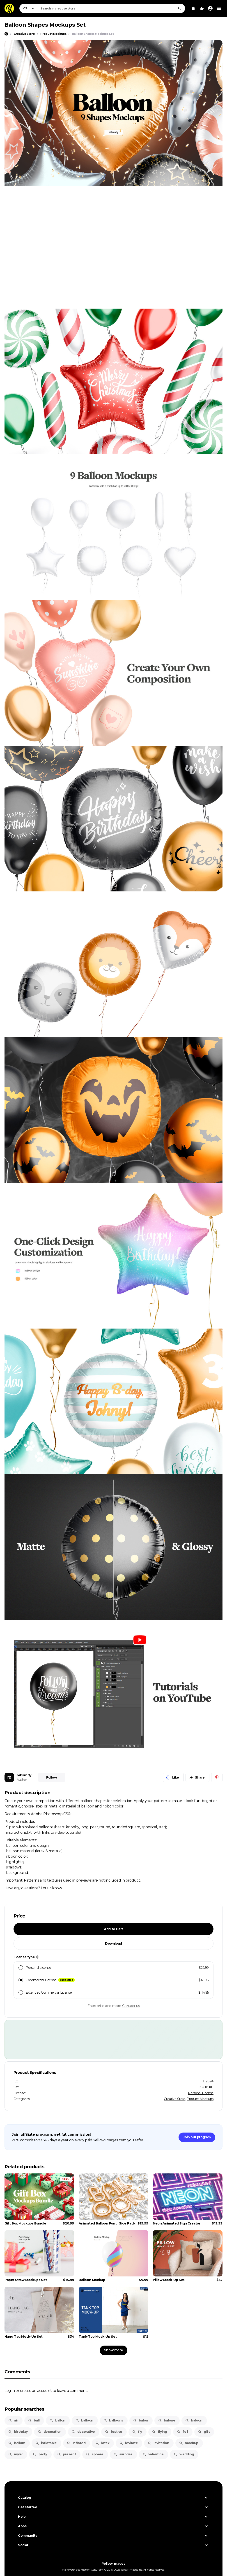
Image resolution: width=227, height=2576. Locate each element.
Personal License (200, 2093)
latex (102, 2443)
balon (140, 2420)
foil (182, 2432)
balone (166, 2420)
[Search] (179, 8)
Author (22, 1780)
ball (33, 2420)
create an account (36, 2390)
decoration (50, 2432)
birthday (18, 2432)
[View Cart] (193, 8)
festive (113, 2432)
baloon (193, 2420)
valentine (153, 2454)
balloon (84, 2420)
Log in (10, 2390)
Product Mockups (200, 2099)
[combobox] (111, 8)
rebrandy (24, 1775)
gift (204, 2432)
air (13, 2420)
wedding (184, 2454)
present (66, 2454)
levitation (158, 2443)
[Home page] (6, 34)
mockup (188, 2443)
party (40, 2454)
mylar (15, 2454)
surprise (123, 2454)
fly (137, 2432)
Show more (113, 2350)
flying (159, 2432)
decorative (83, 2432)
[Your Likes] (201, 8)
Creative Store (174, 2099)
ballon (57, 2420)
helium (16, 2443)
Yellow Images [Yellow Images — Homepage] (113, 2564)
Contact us (131, 2006)
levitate (128, 2443)
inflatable (46, 2443)
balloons (113, 2420)
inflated (76, 2443)
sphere (94, 2454)
